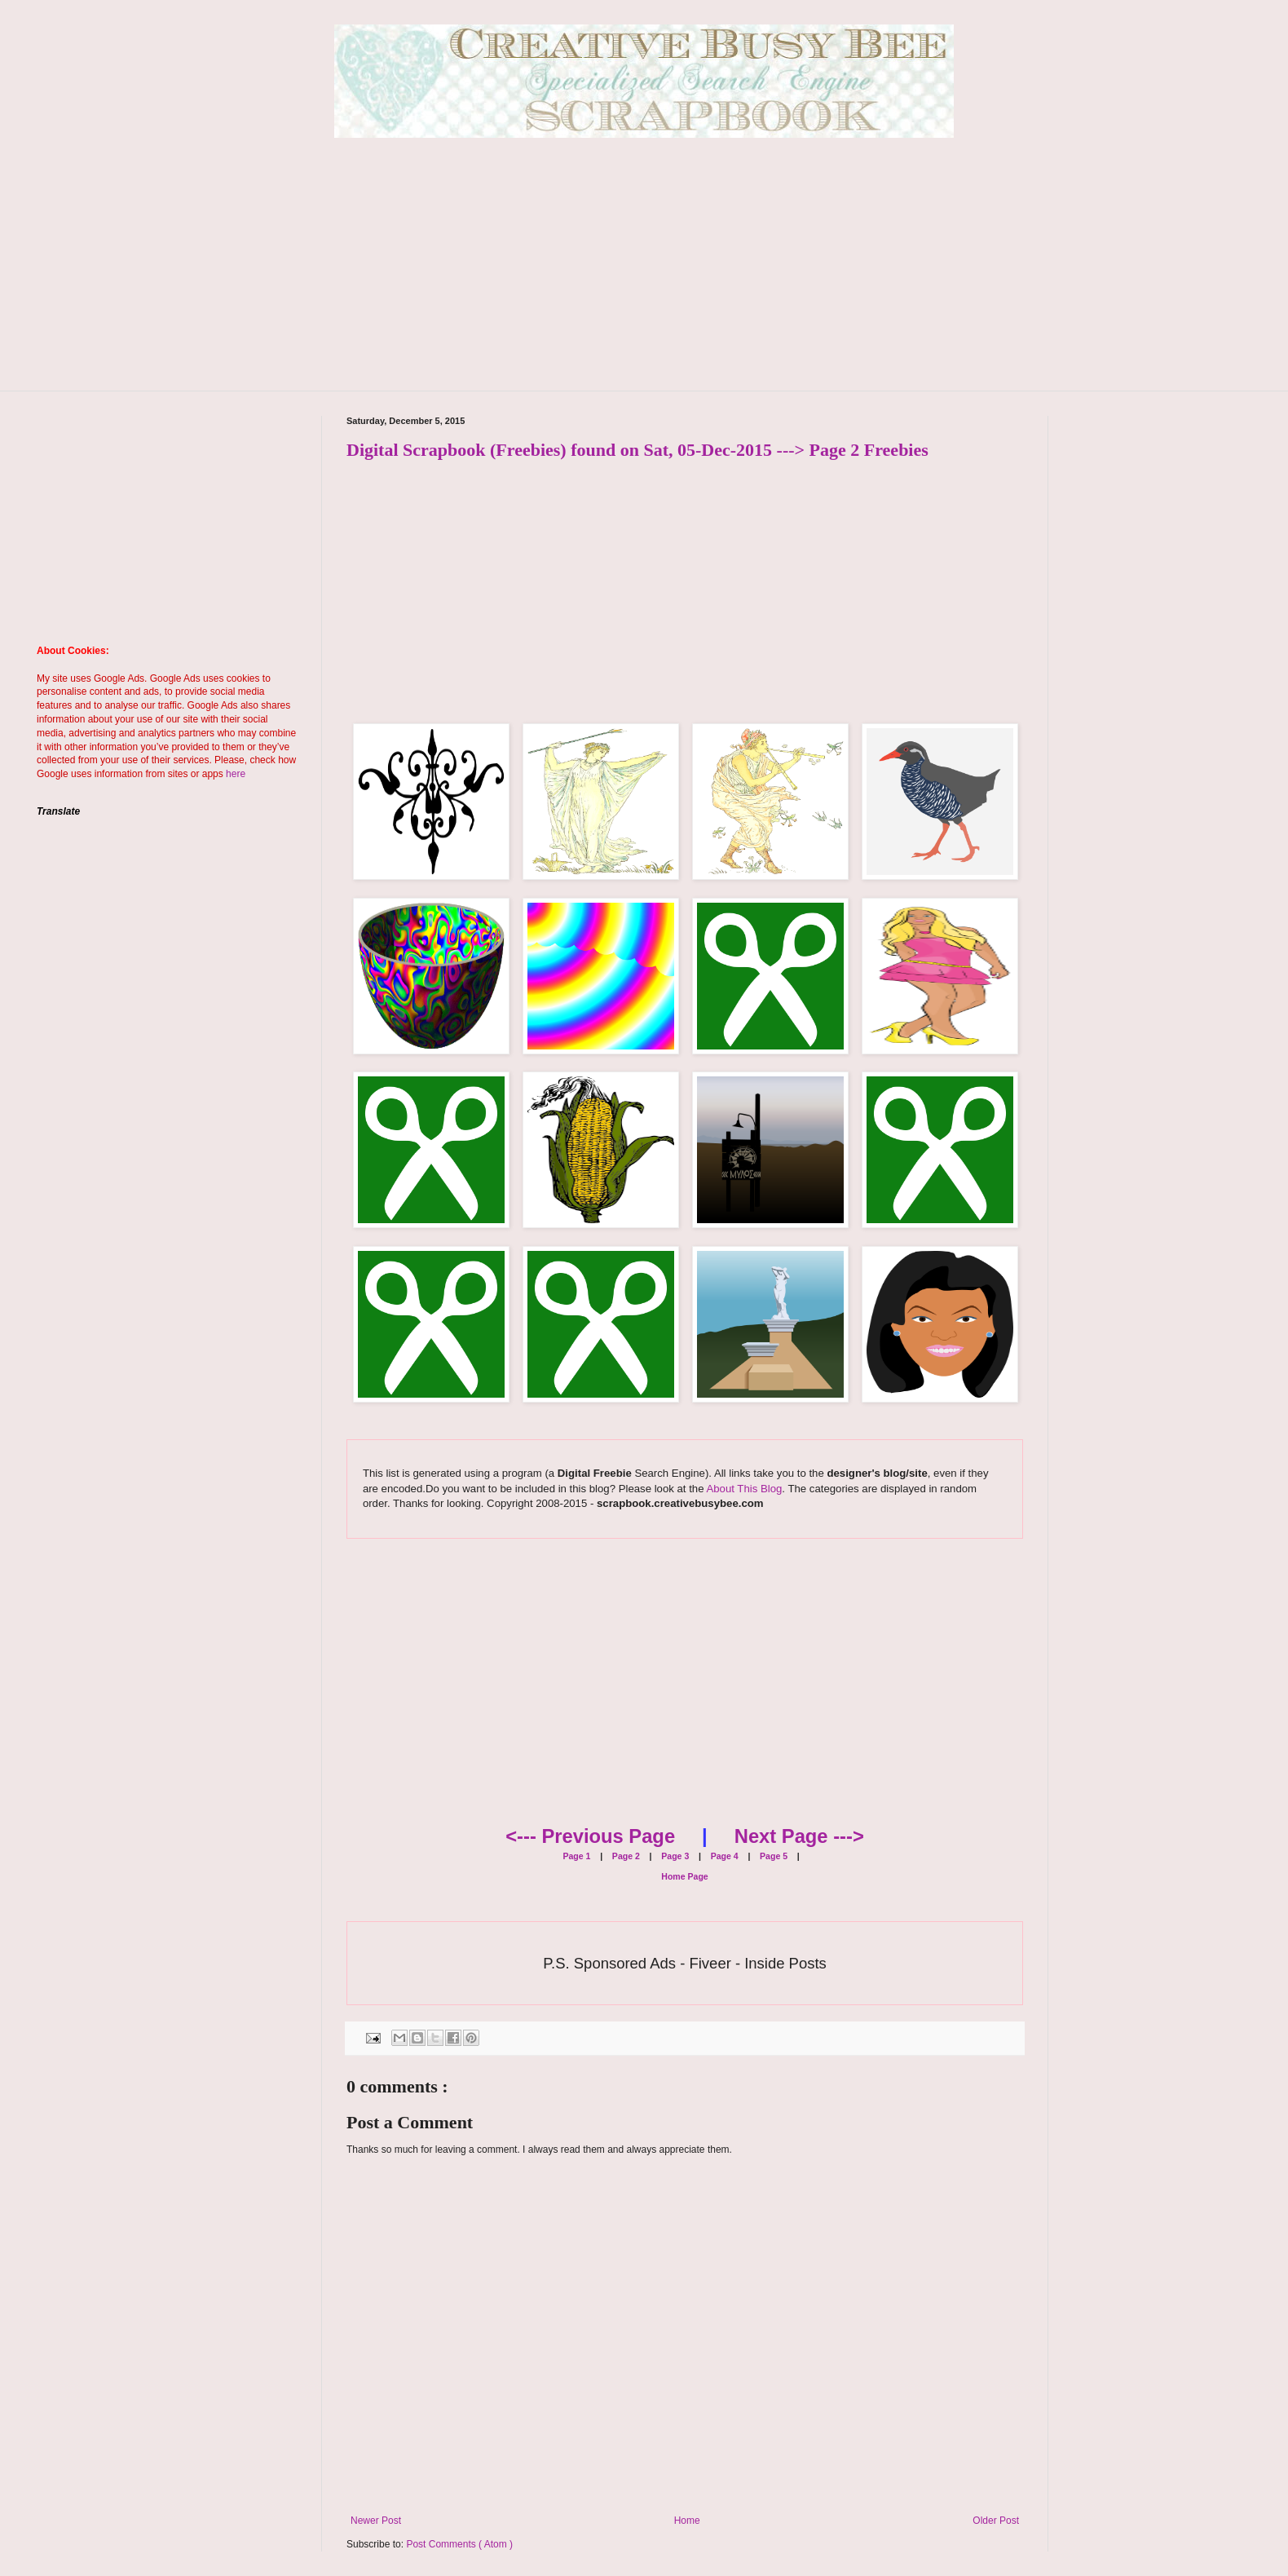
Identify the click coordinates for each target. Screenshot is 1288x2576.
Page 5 (772, 1856)
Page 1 (576, 1856)
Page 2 (625, 1856)
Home (687, 2520)
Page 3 (674, 1856)
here (235, 774)
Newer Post (376, 2520)
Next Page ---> (799, 1836)
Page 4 (723, 1856)
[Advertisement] (644, 276)
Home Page (684, 1876)
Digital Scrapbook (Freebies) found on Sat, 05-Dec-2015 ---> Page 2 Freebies (637, 450)
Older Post (996, 2520)
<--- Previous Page (590, 1836)
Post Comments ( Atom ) (459, 2544)
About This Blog (744, 1488)
